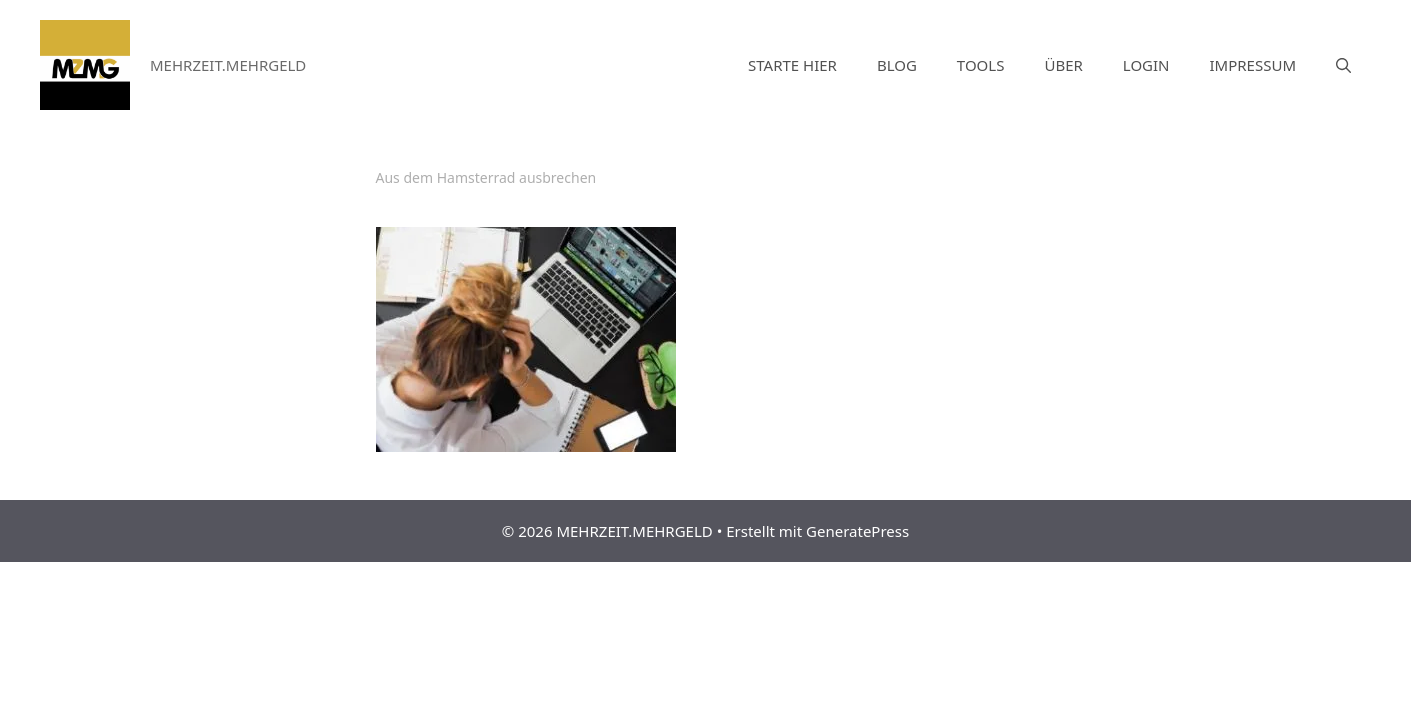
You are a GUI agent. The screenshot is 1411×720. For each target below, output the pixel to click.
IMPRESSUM (1253, 65)
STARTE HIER (792, 65)
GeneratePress (857, 531)
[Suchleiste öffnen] (1343, 65)
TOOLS (981, 65)
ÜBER (1063, 65)
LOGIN (1146, 65)
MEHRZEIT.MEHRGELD (228, 65)
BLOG (897, 65)
